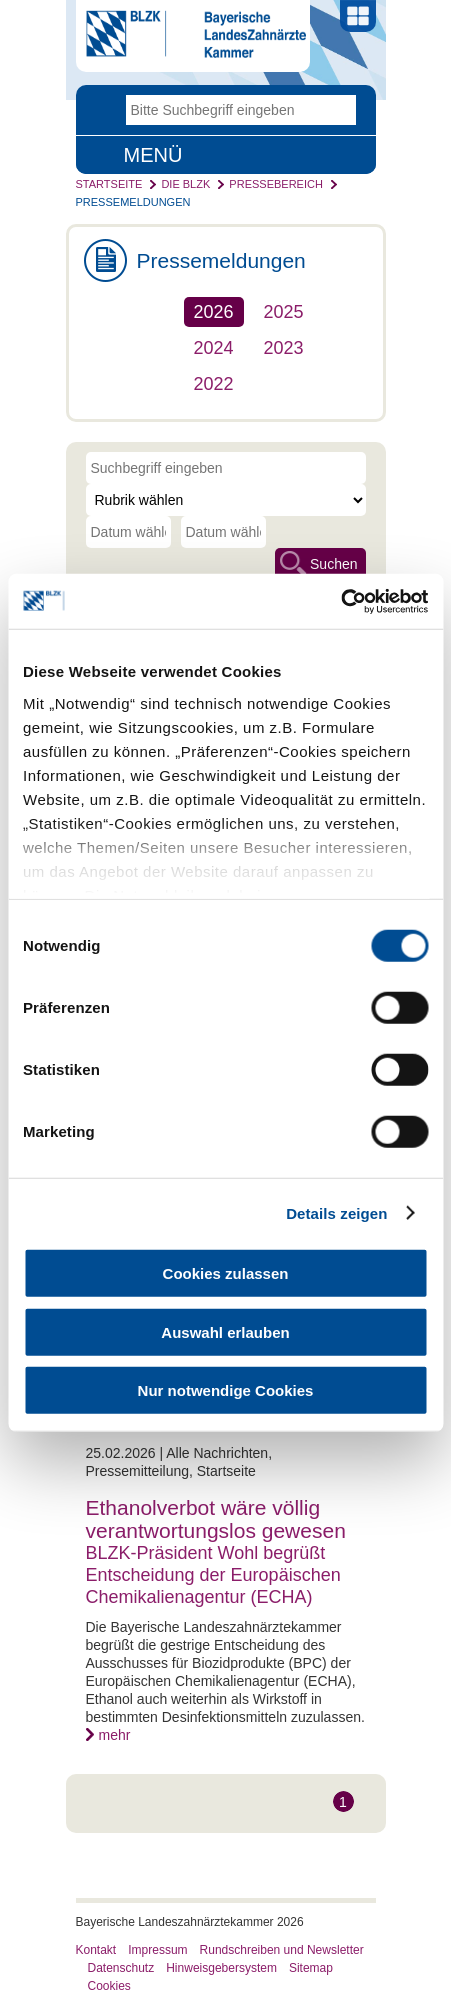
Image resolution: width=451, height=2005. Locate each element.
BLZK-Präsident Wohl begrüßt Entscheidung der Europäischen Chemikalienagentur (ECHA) (213, 1575)
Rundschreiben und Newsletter (282, 1950)
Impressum (157, 1950)
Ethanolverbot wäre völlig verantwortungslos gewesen (216, 1519)
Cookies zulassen (226, 1273)
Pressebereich (276, 184)
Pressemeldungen (133, 202)
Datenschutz (121, 1968)
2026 (214, 312)
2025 (284, 312)
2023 (284, 348)
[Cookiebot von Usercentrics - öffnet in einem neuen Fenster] (340, 601)
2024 (214, 348)
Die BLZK (185, 184)
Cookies (109, 1986)
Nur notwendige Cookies (226, 1390)
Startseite (109, 184)
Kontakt (96, 1950)
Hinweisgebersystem (221, 1968)
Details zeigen (336, 1212)
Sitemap (311, 1968)
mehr (115, 1735)
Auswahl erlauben (225, 1331)
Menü (153, 155)
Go (341, 110)
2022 (214, 384)
